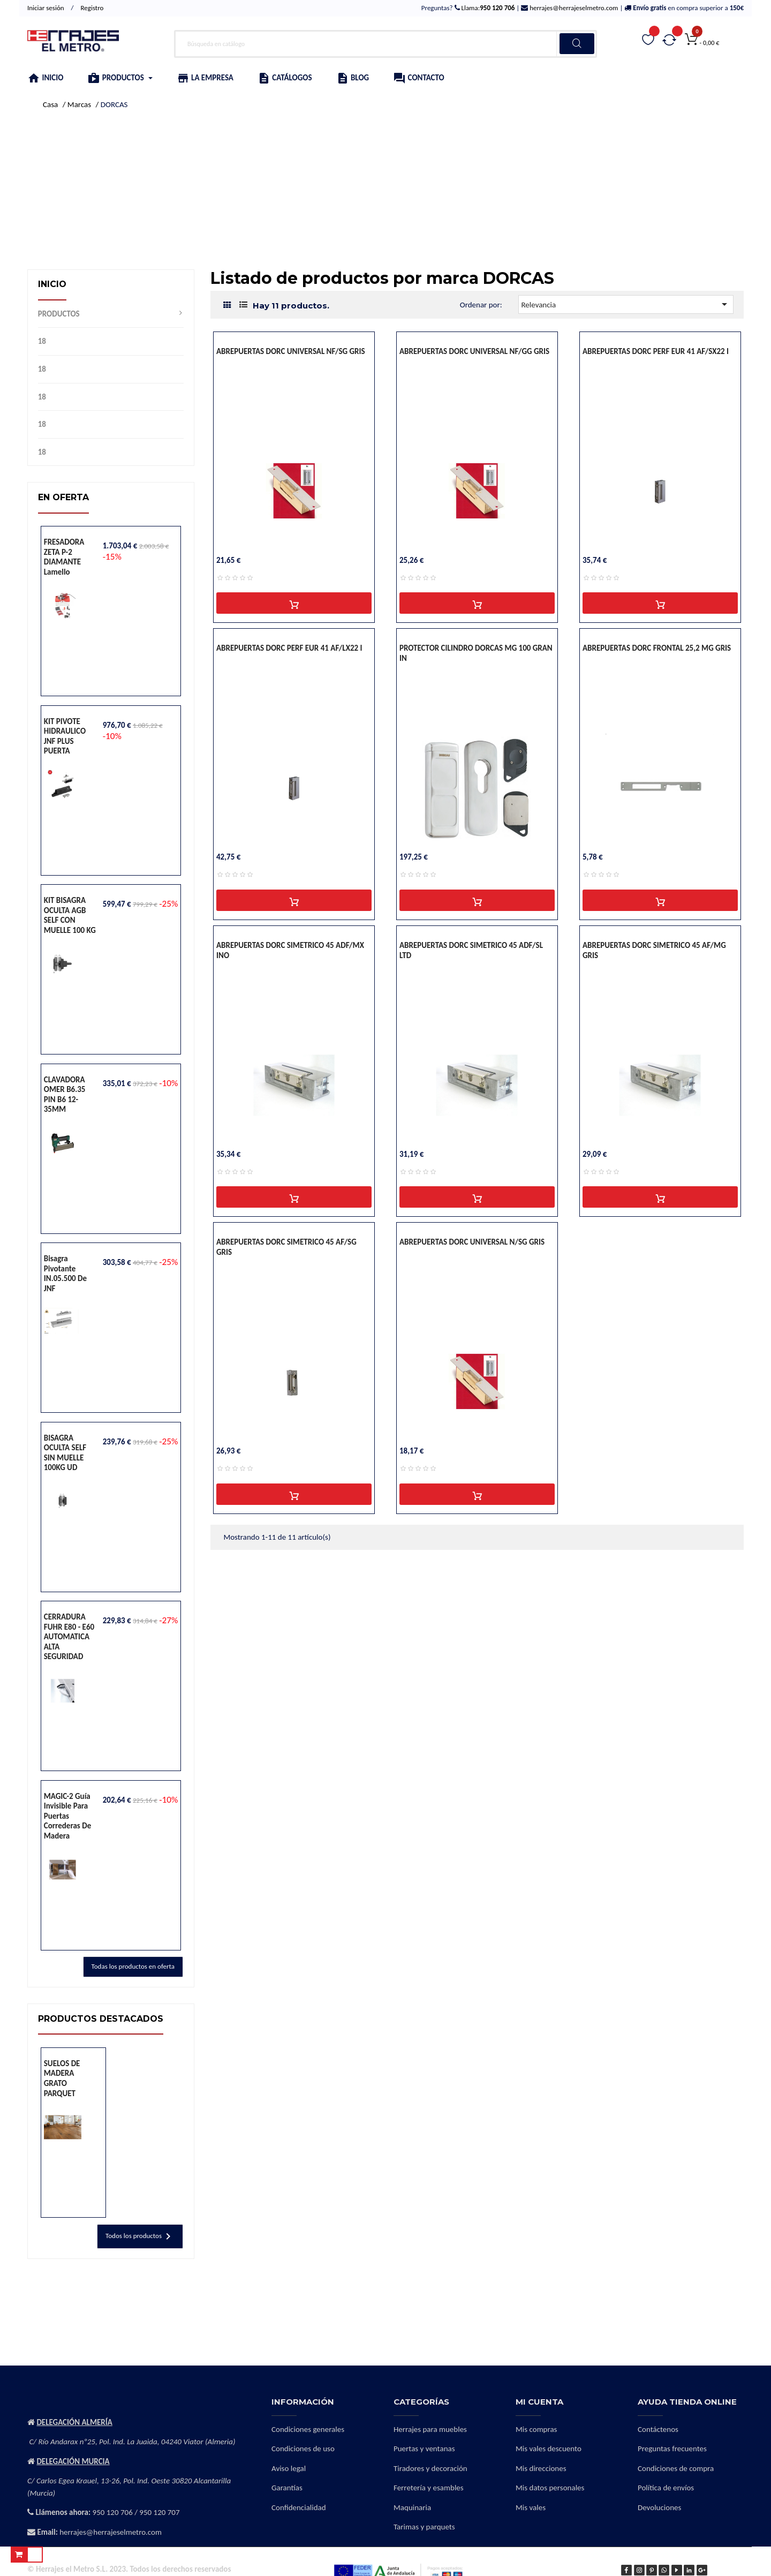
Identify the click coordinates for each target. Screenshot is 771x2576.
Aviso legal (288, 2468)
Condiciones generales (307, 2429)
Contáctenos (658, 2429)
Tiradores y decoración (430, 2468)
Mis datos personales (550, 2487)
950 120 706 (113, 2512)
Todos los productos (140, 2236)
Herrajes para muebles (430, 2429)
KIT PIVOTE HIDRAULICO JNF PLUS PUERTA (65, 736)
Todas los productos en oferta (133, 1966)
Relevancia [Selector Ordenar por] (625, 304)
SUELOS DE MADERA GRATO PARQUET (62, 2078)
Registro (92, 8)
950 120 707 (159, 2512)
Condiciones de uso (303, 2448)
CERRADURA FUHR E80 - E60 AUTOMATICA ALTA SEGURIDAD (69, 1636)
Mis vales (531, 2507)
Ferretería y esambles (429, 2487)
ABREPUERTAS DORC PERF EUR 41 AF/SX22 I (656, 351)
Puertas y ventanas (424, 2448)
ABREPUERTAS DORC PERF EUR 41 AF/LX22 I (289, 648)
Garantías (287, 2487)
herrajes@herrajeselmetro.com (573, 8)
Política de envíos (666, 2487)
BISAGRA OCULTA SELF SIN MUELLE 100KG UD (65, 1453)
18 (42, 341)
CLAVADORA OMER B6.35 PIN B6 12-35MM (65, 1094)
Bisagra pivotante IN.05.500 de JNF (65, 1273)
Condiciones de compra (676, 2468)
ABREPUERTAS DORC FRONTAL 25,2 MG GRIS (657, 648)
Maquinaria (412, 2507)
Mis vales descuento (548, 2448)
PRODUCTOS (59, 314)
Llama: (487, 8)
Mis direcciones (541, 2468)
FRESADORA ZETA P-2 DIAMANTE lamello (64, 557)
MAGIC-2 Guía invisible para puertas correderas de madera (67, 1816)
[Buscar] (386, 44)
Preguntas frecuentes (672, 2448)
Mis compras (536, 2429)
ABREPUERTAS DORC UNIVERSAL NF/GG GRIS (474, 351)
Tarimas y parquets (424, 2527)
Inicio (52, 284)
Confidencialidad (298, 2507)
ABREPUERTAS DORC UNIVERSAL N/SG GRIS (472, 1242)
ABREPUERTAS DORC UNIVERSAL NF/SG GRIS (290, 351)
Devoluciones (659, 2507)
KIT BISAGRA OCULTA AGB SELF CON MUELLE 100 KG (70, 915)
